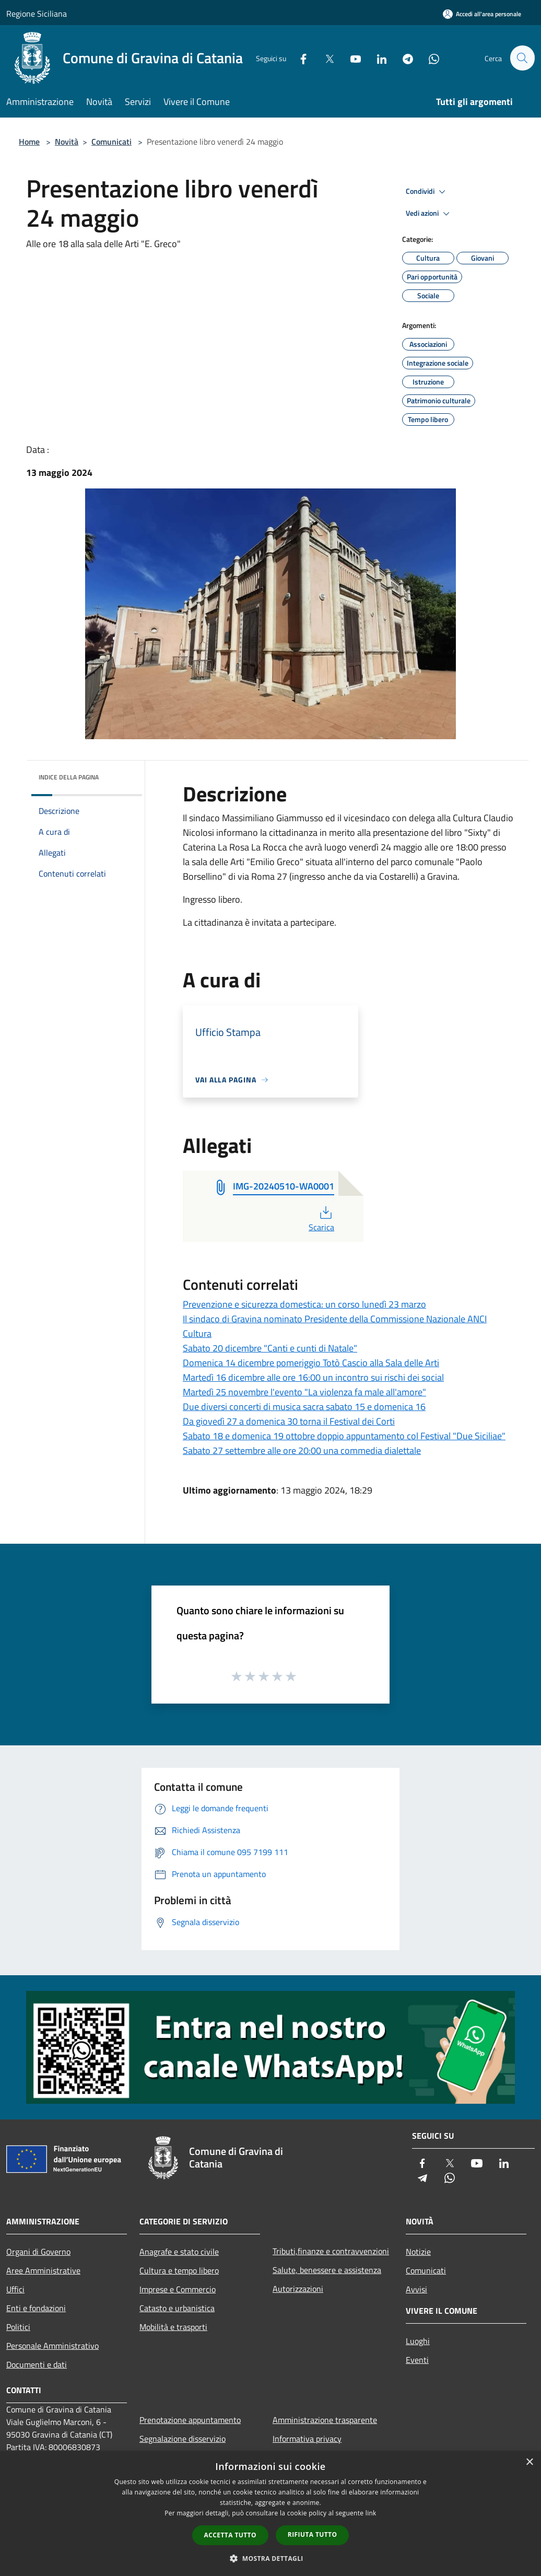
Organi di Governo (38, 2251)
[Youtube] (350, 58)
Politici (18, 2327)
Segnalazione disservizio (182, 2438)
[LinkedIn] (377, 58)
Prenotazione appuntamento (190, 2420)
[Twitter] (324, 58)
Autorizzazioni (298, 2288)
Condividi (427, 191)
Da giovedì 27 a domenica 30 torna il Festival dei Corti (289, 1421)
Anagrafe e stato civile (179, 2251)
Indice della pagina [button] (69, 777)
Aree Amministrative (43, 2270)
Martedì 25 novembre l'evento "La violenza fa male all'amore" (304, 1392)
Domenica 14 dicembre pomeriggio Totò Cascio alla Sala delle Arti (311, 1363)
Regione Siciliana (36, 13)
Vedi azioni (429, 213)
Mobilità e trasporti (173, 2327)
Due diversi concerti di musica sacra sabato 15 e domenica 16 (304, 1407)
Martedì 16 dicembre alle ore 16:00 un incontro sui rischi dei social (313, 1377)
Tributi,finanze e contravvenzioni (331, 2251)
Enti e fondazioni (36, 2308)
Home (29, 141)
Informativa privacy (307, 2438)
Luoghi (418, 2341)
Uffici (15, 2289)
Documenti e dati (36, 2364)
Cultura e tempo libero (179, 2270)
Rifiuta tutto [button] (312, 2534)
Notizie (418, 2251)
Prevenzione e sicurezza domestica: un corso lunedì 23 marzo (304, 1304)
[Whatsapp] (429, 58)
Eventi (417, 2359)
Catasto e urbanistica (177, 2308)
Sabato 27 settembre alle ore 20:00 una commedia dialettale (302, 1450)
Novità (66, 141)
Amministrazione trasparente (325, 2420)
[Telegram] (403, 58)
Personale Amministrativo (52, 2345)
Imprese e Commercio (177, 2289)
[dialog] (270, 2513)
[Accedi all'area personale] (482, 14)
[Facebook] (298, 58)
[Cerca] (522, 58)
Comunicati (111, 141)
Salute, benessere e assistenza (327, 2270)
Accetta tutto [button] (230, 2535)
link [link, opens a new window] (371, 2513)
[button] (270, 2558)
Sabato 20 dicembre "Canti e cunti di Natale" (270, 1348)
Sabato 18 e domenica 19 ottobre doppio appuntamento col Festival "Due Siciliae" (344, 1436)
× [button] (529, 2462)
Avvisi (416, 2289)
